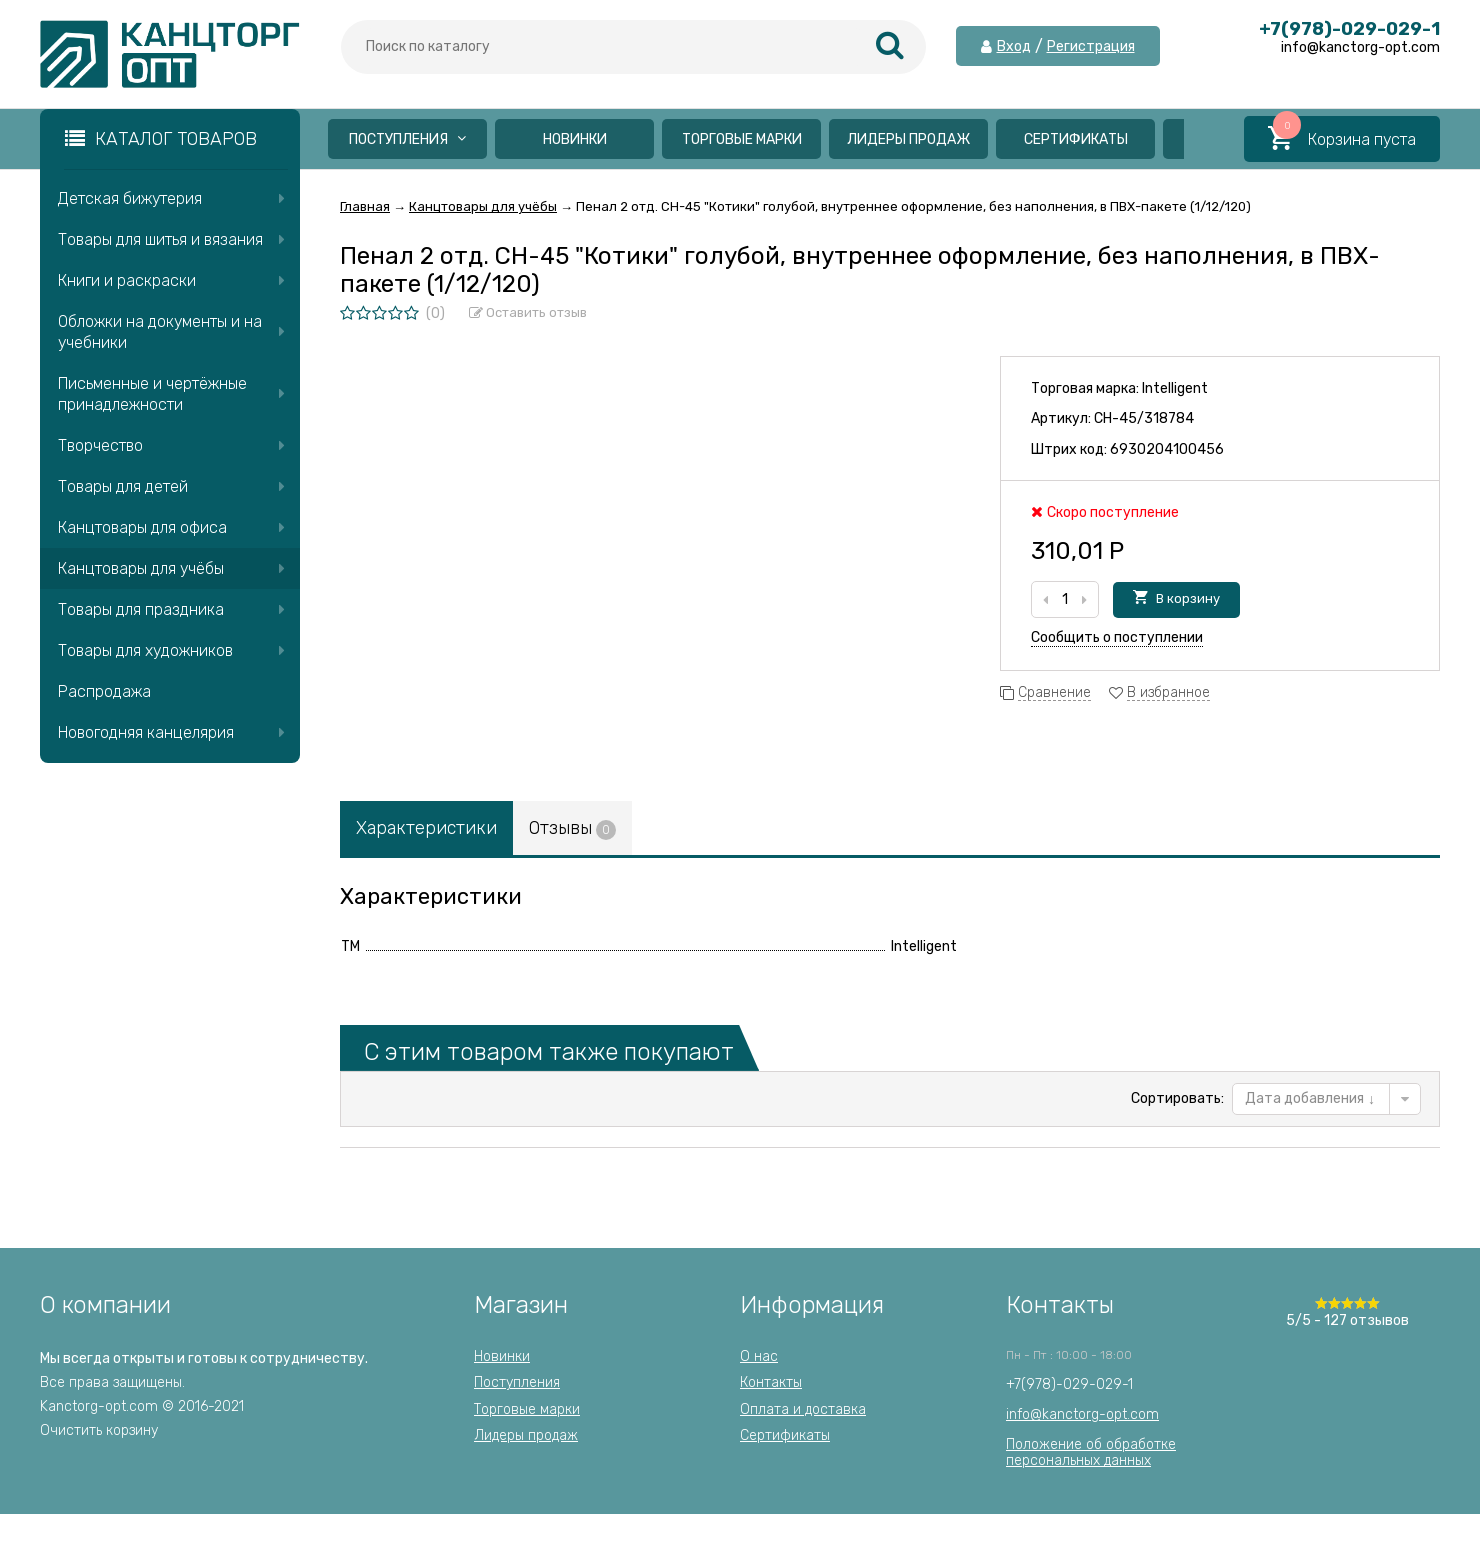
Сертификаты (1076, 139)
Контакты (771, 1382)
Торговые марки (742, 139)
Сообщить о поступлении (1117, 637)
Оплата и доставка (803, 1409)
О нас (759, 1356)
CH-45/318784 (1144, 418)
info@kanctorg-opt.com (1082, 1414)
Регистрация (1091, 47)
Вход (1014, 47)
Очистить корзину (99, 1430)
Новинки (575, 139)
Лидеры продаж (908, 139)
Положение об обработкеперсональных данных (1091, 1452)
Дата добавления (1310, 1098)
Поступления (407, 139)
